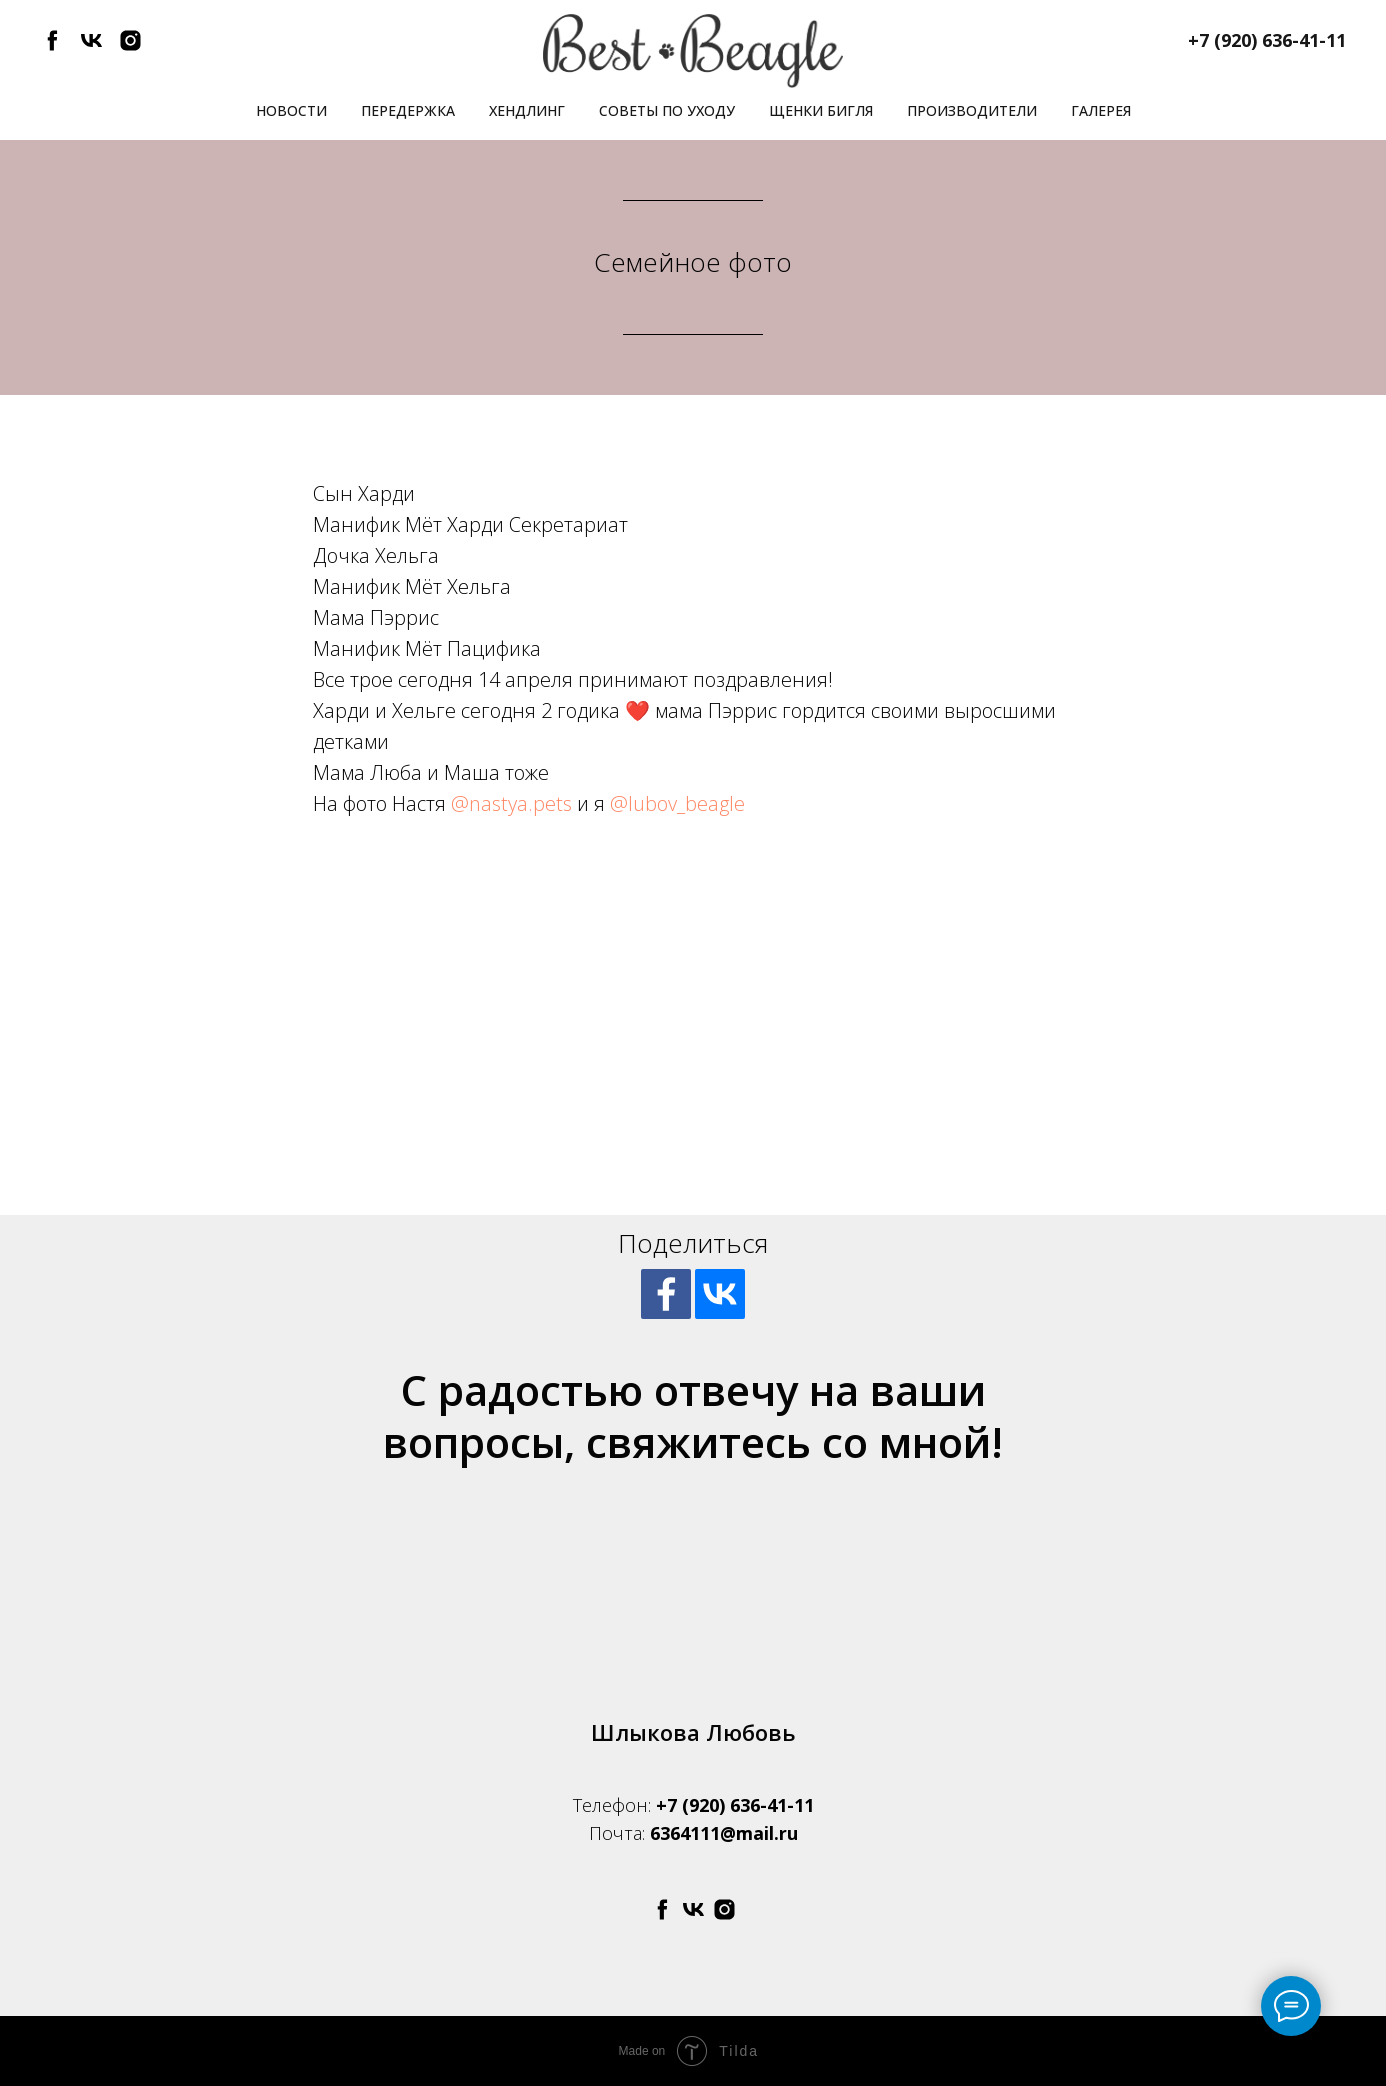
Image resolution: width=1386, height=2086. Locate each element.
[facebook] (52, 47)
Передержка (408, 110)
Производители (972, 110)
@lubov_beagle (677, 803)
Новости (291, 110)
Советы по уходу (667, 110)
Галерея (1101, 110)
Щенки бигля (821, 110)
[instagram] (130, 47)
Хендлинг (527, 110)
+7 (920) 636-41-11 (735, 1805)
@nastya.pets (511, 803)
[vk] (91, 47)
